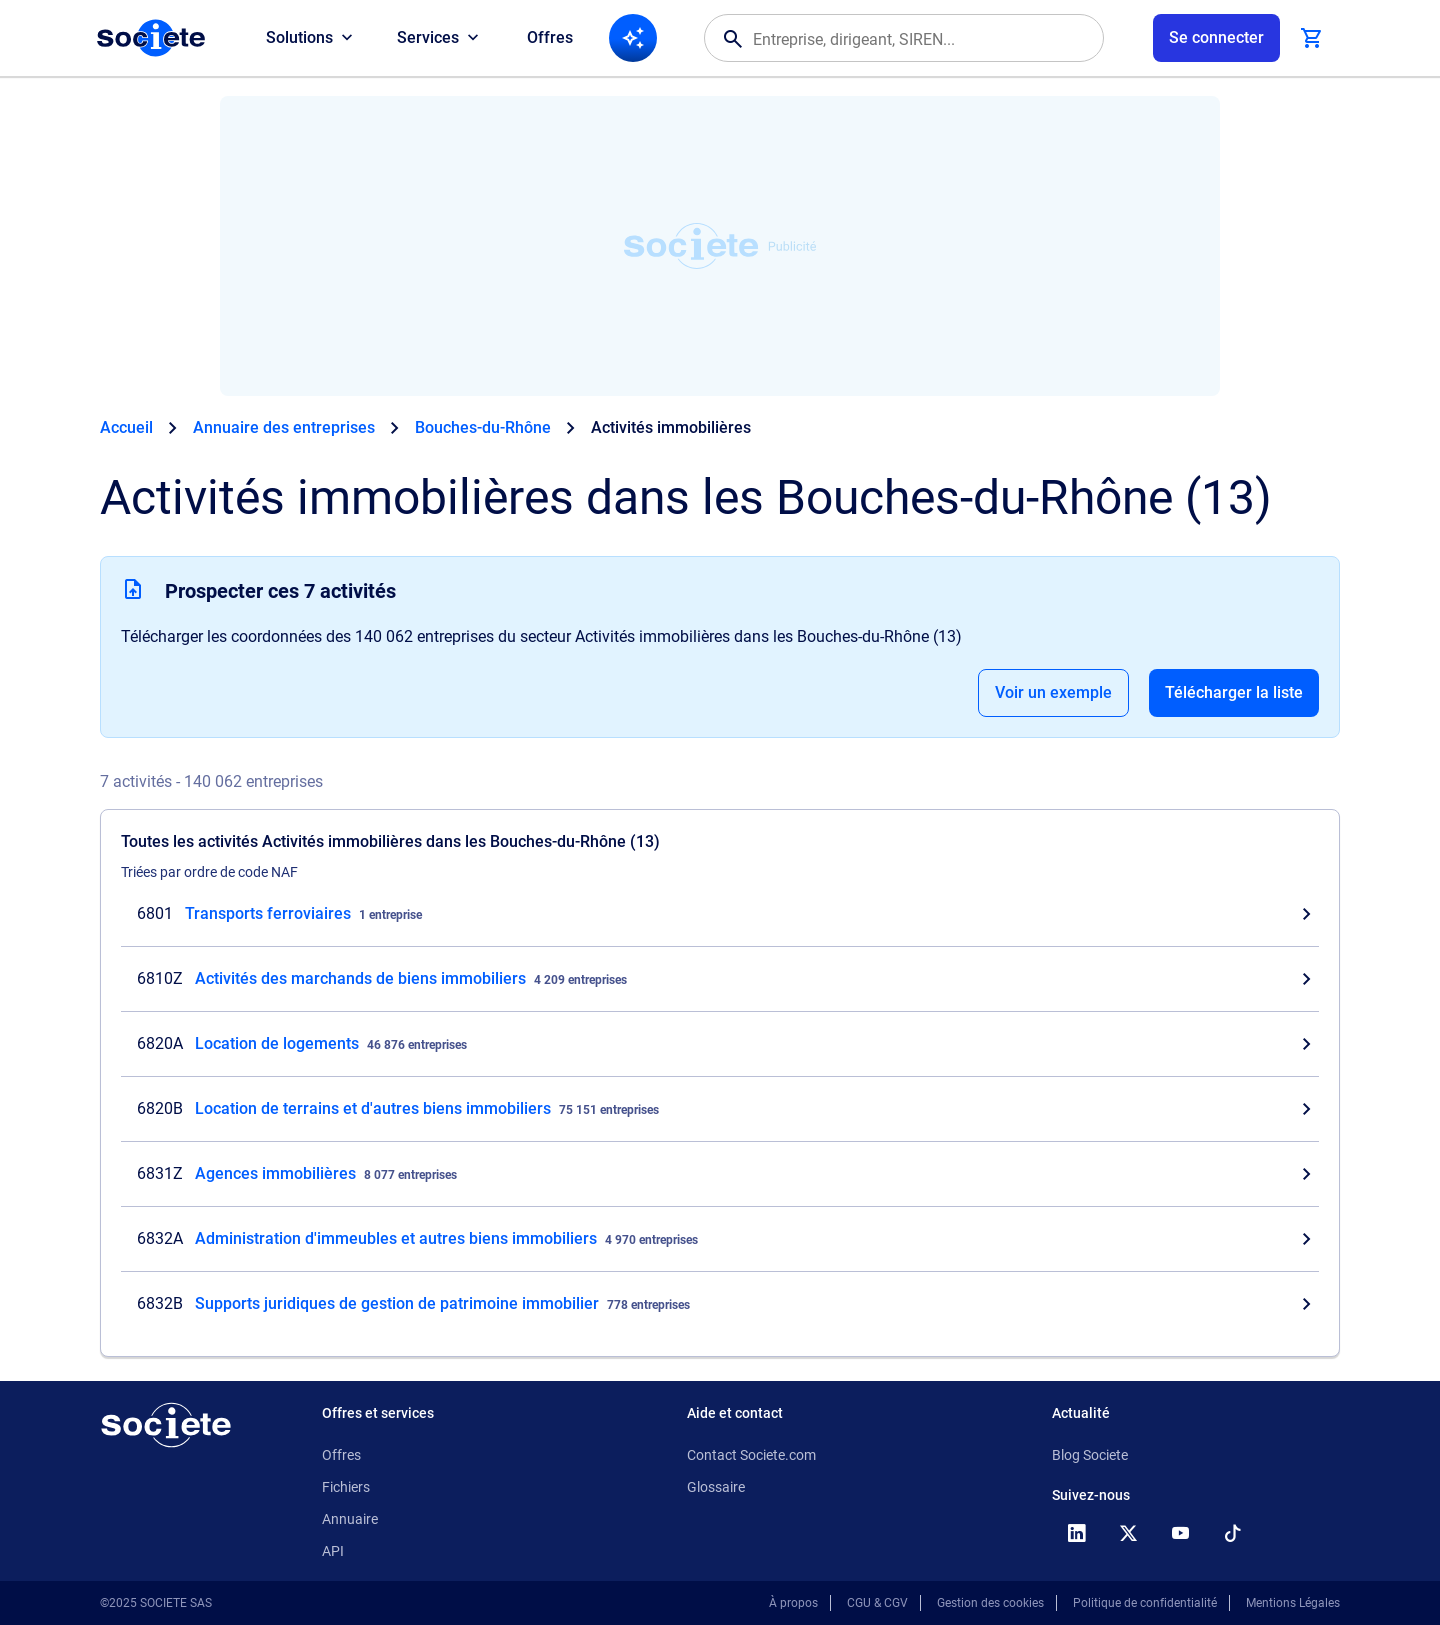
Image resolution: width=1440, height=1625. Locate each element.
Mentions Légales (1293, 1603)
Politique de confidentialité (1145, 1603)
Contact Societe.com (751, 1455)
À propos (793, 1603)
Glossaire (716, 1487)
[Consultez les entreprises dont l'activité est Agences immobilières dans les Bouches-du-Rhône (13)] (720, 1174)
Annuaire (350, 1519)
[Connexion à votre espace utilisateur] (1216, 38)
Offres (550, 37)
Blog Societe (1090, 1455)
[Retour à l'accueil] (166, 1425)
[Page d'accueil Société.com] (151, 38)
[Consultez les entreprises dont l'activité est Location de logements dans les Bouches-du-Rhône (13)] (720, 1044)
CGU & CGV (877, 1603)
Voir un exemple (1053, 692)
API (333, 1551)
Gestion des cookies (990, 1603)
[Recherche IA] (633, 38)
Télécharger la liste (1234, 692)
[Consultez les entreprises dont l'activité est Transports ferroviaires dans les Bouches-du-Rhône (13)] (720, 914)
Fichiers (346, 1487)
